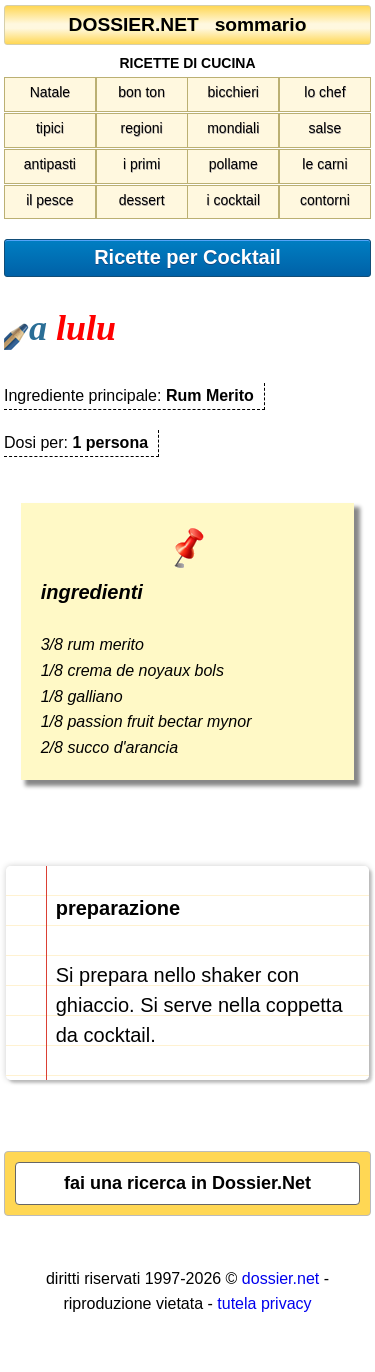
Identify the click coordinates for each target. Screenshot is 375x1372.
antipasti (50, 164)
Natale (50, 92)
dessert (142, 200)
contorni (325, 200)
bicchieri (233, 92)
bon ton (141, 92)
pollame (233, 164)
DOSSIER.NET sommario (188, 24)
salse (325, 128)
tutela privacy (264, 1303)
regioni (142, 128)
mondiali (233, 128)
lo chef (324, 92)
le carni (324, 164)
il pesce (49, 200)
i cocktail (233, 200)
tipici (50, 128)
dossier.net (280, 1278)
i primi (141, 164)
